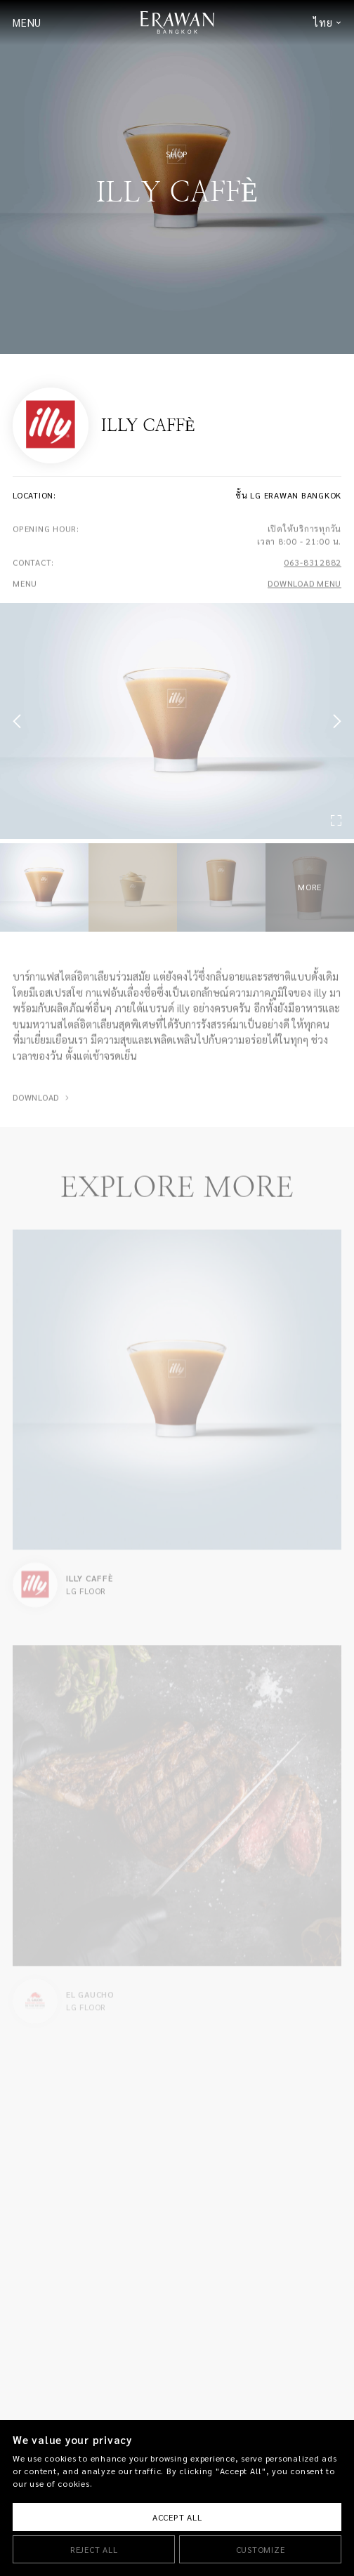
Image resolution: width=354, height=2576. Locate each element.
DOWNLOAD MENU (304, 593)
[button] (20, 721)
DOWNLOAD (36, 1106)
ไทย (322, 23)
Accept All (177, 2517)
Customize (260, 2549)
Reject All (94, 2549)
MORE (310, 887)
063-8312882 (312, 572)
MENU (27, 22)
